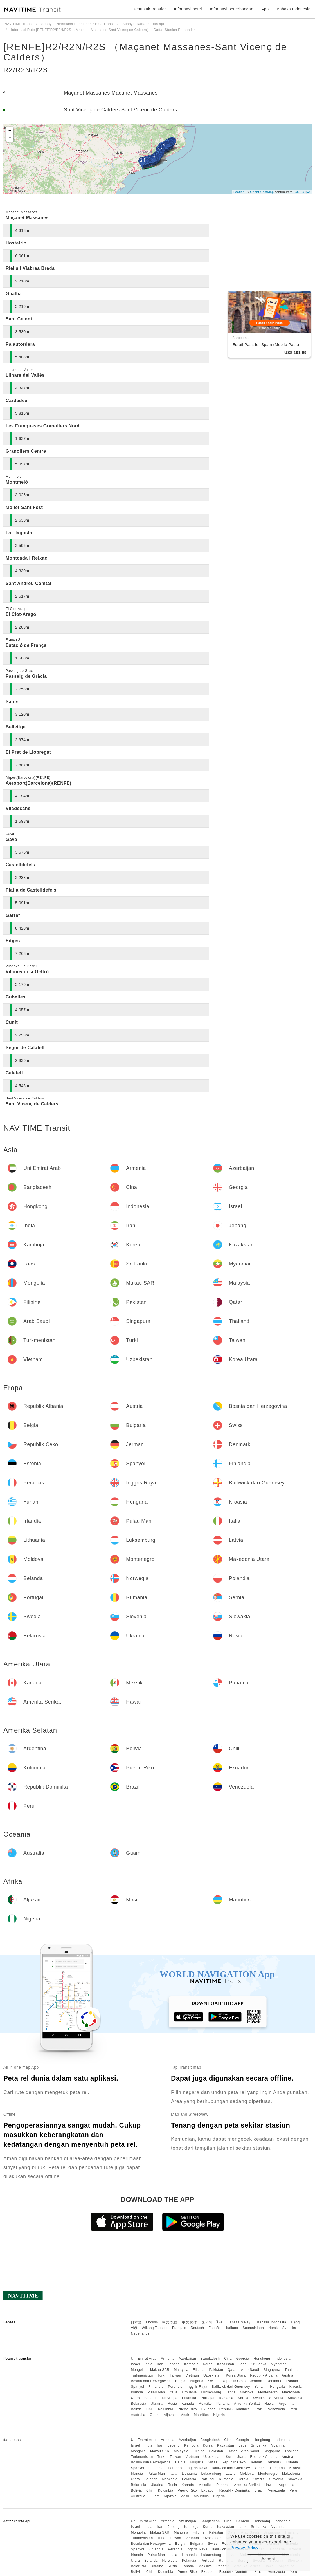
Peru (293, 2409)
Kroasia (295, 2387)
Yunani (260, 2387)
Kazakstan (225, 2364)
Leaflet (238, 192)
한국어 (207, 2322)
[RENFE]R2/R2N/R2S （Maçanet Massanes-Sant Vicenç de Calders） (145, 51)
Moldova (247, 2392)
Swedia (259, 2398)
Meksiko (205, 2404)
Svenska (289, 2328)
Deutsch (197, 2328)
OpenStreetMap (262, 192)
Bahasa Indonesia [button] (293, 9)
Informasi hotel (188, 9)
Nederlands (140, 2333)
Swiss (212, 2381)
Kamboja (191, 2364)
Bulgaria (196, 2381)
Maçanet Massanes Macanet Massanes (111, 93)
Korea (208, 2364)
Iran (160, 2364)
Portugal (208, 2398)
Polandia (189, 2398)
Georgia (242, 2358)
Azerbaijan (187, 2358)
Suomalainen (253, 2328)
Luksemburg (211, 2392)
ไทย (220, 2322)
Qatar (232, 2370)
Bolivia (136, 2409)
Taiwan (175, 2375)
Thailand (292, 2370)
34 (142, 160)
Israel (135, 2364)
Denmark (274, 2381)
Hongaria (277, 2387)
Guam (154, 2415)
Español (215, 2328)
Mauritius (201, 2415)
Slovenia (276, 2398)
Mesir (184, 2415)
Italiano (232, 2328)
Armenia (167, 2358)
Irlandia (137, 2392)
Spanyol (137, 2387)
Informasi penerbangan (231, 9)
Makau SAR (160, 2370)
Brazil (259, 2409)
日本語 (136, 2322)
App (265, 9)
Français (179, 2328)
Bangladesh (210, 2358)
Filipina (199, 2370)
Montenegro (268, 2392)
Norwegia (169, 2398)
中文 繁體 (169, 2322)
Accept (268, 2558)
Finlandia (155, 2387)
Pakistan (216, 2370)
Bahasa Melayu (240, 2322)
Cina (228, 2358)
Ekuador (208, 2409)
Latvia (230, 2392)
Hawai (269, 2404)
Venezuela (276, 2409)
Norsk (273, 2328)
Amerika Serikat (247, 2404)
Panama (223, 2404)
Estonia (292, 2381)
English (152, 2322)
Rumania (226, 2398)
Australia (138, 2415)
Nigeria (219, 2415)
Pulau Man (156, 2392)
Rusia (172, 2404)
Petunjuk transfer (150, 9)
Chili (150, 2409)
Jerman (256, 2381)
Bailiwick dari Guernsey (231, 2387)
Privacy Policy (244, 2547)
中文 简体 (189, 2322)
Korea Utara (236, 2375)
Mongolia (138, 2370)
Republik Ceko (234, 2381)
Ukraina (157, 2404)
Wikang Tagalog (155, 2328)
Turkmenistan (142, 2375)
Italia (173, 2392)
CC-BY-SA (302, 192)
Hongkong (262, 2358)
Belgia (180, 2381)
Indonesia (282, 2358)
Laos (242, 2364)
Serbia (243, 2398)
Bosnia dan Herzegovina (151, 2381)
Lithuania (189, 2392)
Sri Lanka (258, 2364)
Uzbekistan (212, 2375)
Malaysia (181, 2370)
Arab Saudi (250, 2370)
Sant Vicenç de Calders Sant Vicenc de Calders (120, 110)
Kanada (188, 2404)
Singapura (272, 2370)
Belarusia (138, 2404)
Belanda (151, 2398)
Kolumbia (165, 2409)
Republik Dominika (234, 2409)
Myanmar (278, 2364)
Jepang (173, 2364)
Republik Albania (263, 2375)
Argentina (286, 2404)
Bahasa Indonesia (271, 2322)
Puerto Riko (187, 2409)
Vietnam (192, 2375)
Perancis (175, 2387)
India (149, 2364)
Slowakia (295, 2398)
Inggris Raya (197, 2387)
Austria (287, 2375)
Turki (161, 2375)
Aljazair (170, 2415)
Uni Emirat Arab (144, 2358)
